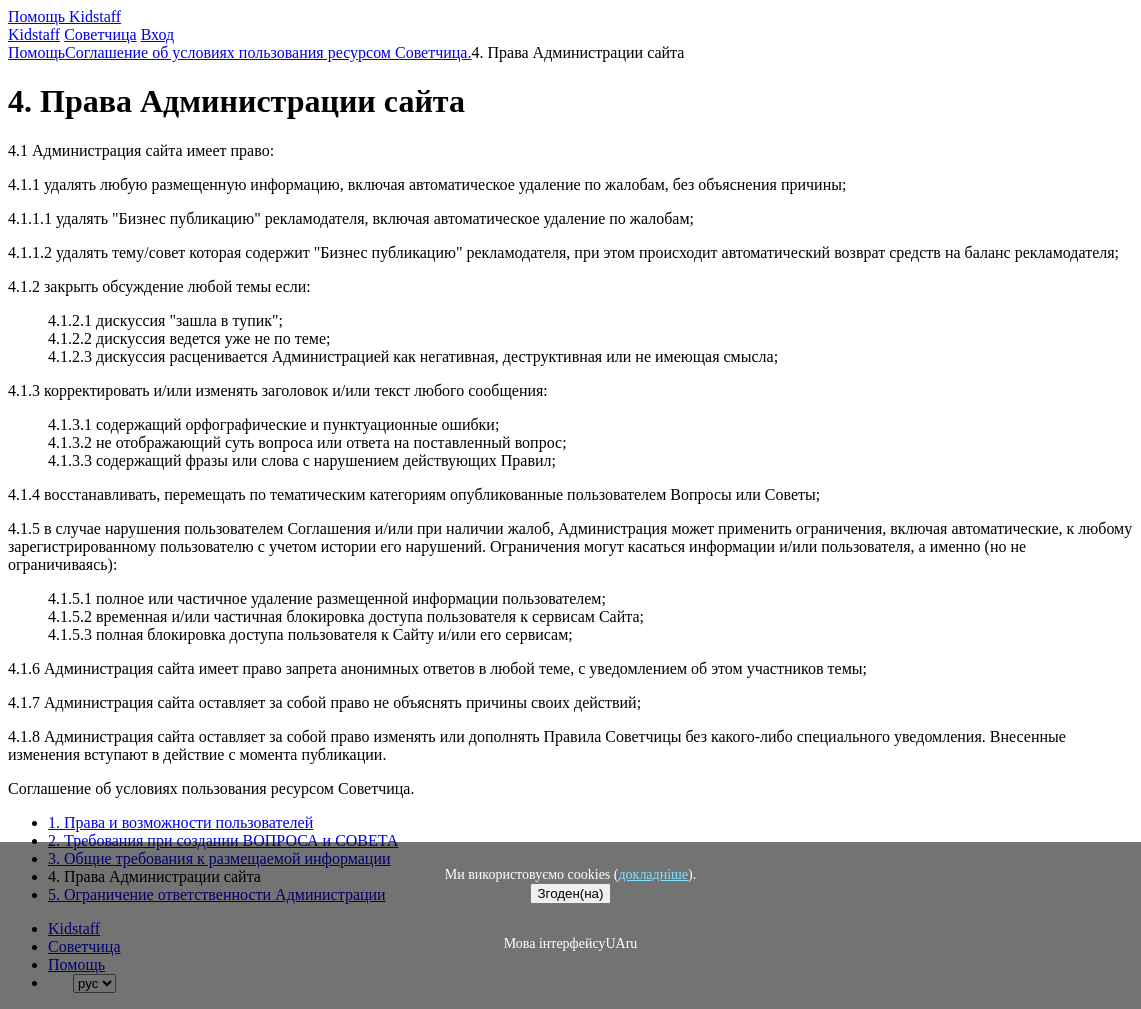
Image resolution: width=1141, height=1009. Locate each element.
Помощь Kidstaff (64, 16)
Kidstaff (34, 34)
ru (632, 943)
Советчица (100, 34)
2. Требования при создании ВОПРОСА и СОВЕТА (223, 840)
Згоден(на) (571, 893)
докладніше (653, 874)
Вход (158, 34)
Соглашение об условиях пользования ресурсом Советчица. (268, 52)
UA (615, 943)
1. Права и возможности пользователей (180, 822)
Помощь (36, 52)
